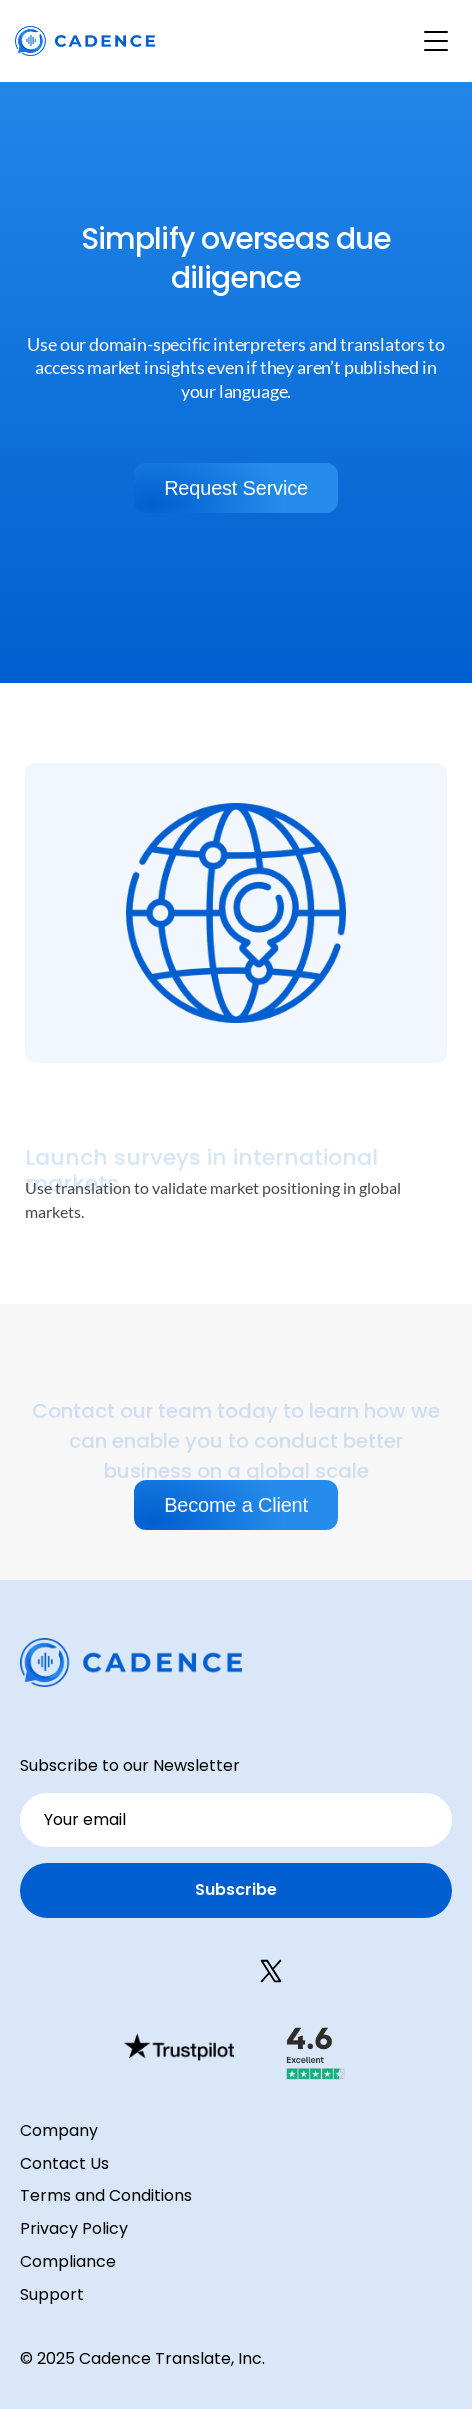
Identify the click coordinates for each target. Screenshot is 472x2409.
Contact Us (64, 2163)
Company (59, 2130)
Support (52, 2294)
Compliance (68, 2261)
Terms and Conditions (106, 2195)
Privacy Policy (74, 2228)
